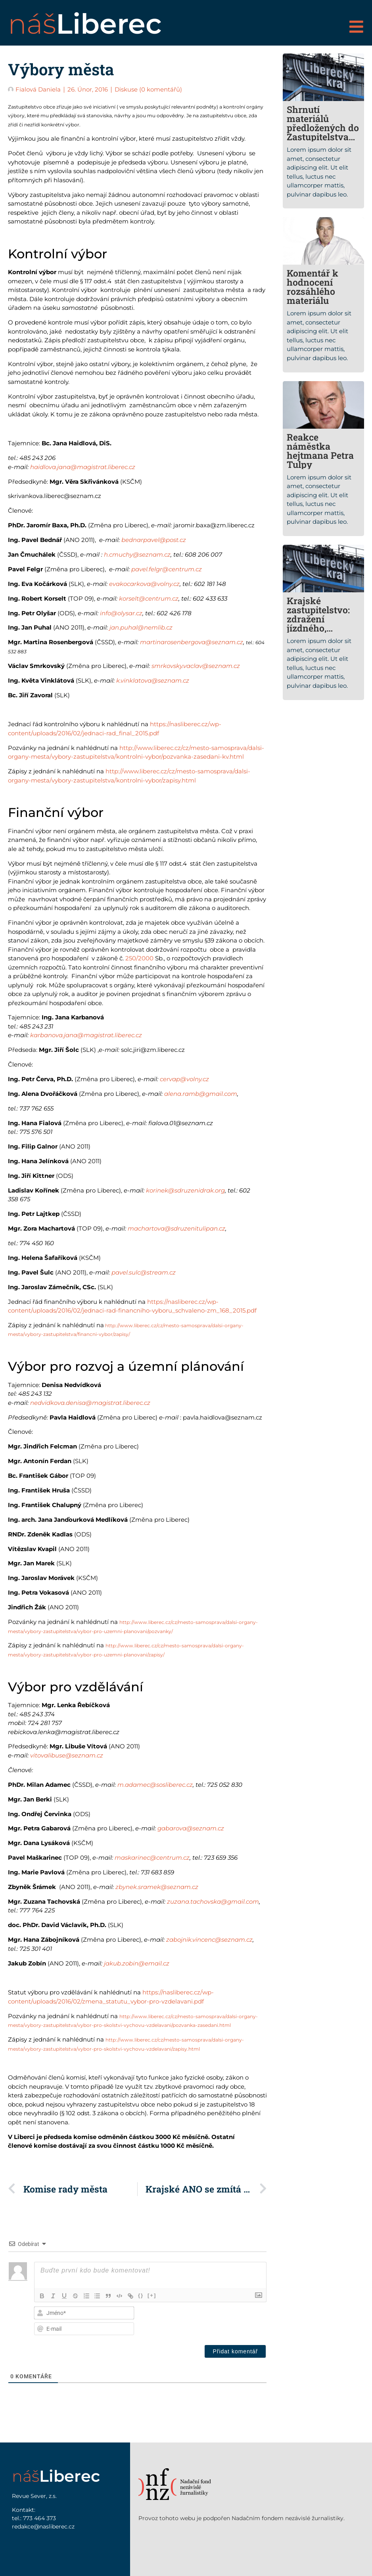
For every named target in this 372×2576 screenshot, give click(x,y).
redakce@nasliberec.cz (43, 2526)
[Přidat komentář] (235, 2351)
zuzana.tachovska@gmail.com (213, 1901)
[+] (152, 2295)
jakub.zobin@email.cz (136, 1963)
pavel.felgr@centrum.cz (166, 569)
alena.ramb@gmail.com (200, 1093)
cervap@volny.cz (184, 1079)
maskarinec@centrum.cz (152, 1857)
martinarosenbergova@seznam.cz (191, 642)
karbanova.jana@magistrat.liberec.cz (86, 1035)
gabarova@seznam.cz (190, 1828)
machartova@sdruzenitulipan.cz (176, 1228)
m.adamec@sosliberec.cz (155, 1784)
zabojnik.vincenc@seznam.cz (209, 1939)
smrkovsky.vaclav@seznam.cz (195, 666)
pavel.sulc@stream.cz (143, 1272)
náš (85, 24)
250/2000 (139, 958)
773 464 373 (39, 2518)
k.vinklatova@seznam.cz (152, 680)
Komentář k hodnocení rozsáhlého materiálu (312, 286)
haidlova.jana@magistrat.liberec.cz (82, 467)
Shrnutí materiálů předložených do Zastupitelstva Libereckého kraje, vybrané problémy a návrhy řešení (323, 141)
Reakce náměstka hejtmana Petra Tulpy (320, 450)
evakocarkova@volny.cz (144, 584)
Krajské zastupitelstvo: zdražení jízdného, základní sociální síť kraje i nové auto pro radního (323, 632)
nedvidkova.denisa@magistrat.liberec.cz (90, 1402)
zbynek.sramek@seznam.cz (156, 1887)
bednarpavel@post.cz (153, 540)
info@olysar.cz (121, 613)
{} (141, 2295)
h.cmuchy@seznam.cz (137, 554)
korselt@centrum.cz (148, 598)
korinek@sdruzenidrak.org (185, 1190)
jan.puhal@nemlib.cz (141, 627)
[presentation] (215, 2321)
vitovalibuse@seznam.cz (66, 1755)
